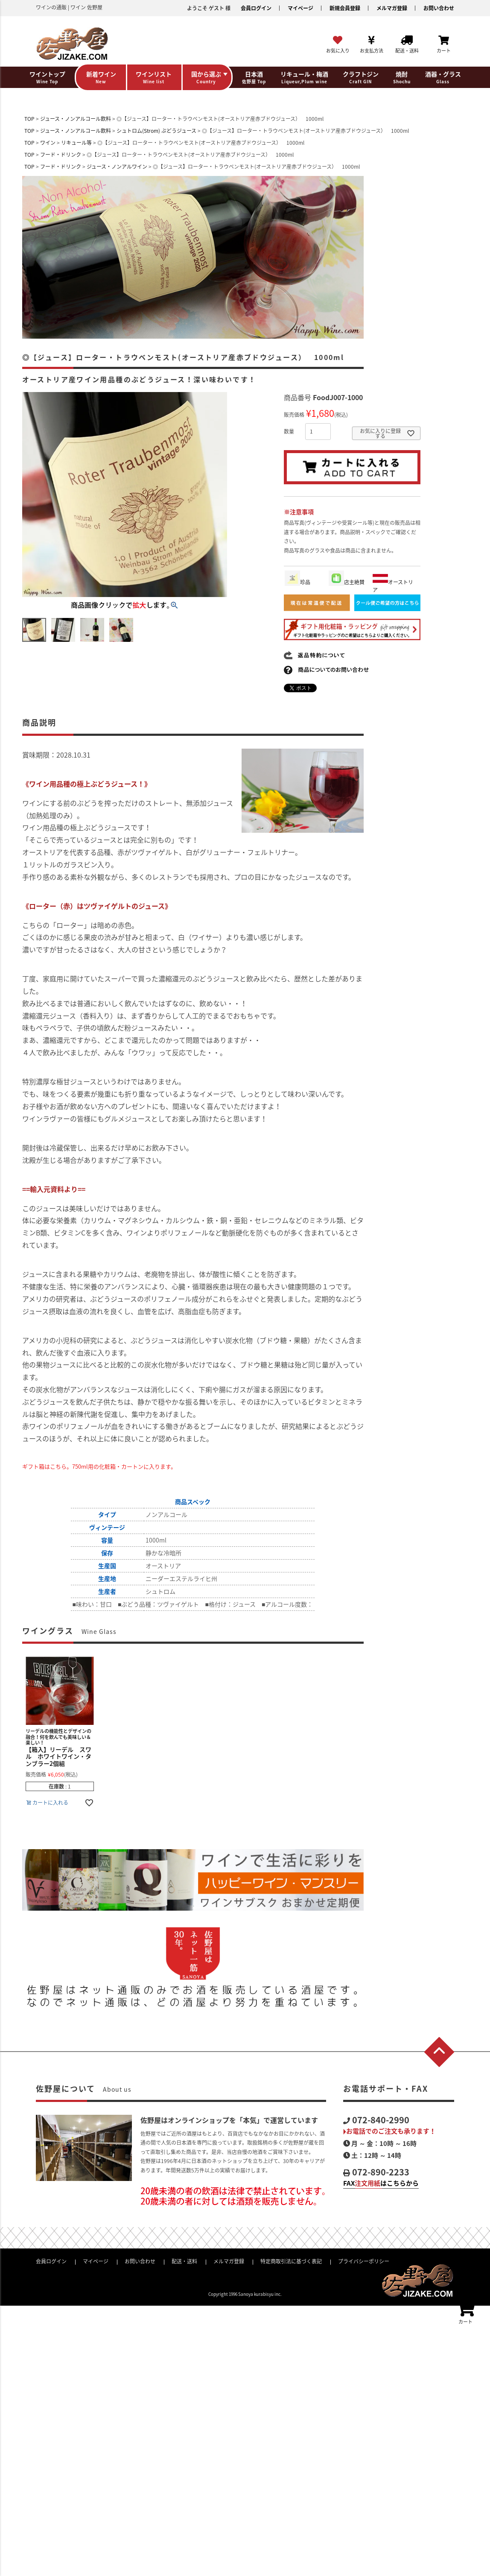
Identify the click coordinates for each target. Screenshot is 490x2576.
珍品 (297, 582)
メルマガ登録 (391, 8)
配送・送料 (184, 2261)
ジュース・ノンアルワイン (117, 166)
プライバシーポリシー (363, 2261)
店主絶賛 (347, 582)
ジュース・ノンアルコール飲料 (75, 119)
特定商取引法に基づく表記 (291, 2261)
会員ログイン (256, 8)
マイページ (300, 8)
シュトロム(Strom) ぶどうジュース (156, 131)
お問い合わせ (438, 8)
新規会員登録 (345, 8)
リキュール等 (76, 142)
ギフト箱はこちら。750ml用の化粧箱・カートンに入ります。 (99, 1466)
